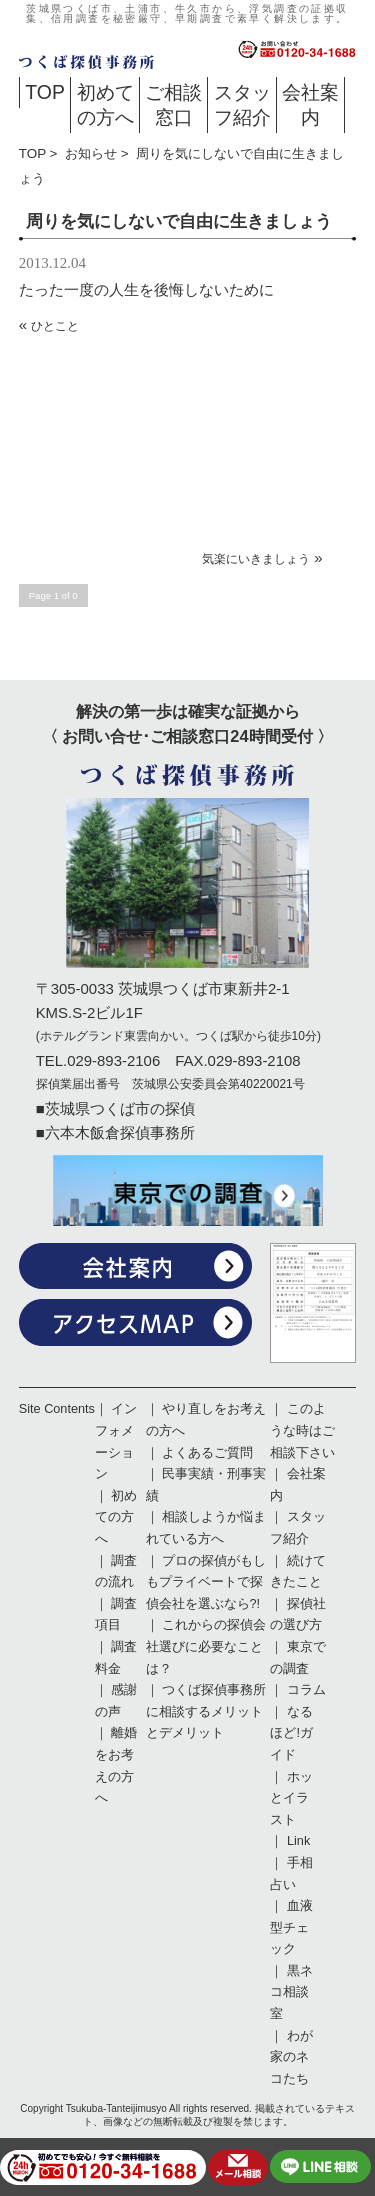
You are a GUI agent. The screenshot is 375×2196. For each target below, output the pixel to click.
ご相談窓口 (173, 104)
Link (298, 1841)
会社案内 (310, 104)
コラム (306, 1690)
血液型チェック (291, 1927)
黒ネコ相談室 (291, 1992)
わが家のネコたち (291, 2057)
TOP (45, 92)
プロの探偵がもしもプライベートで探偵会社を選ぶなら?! (206, 1582)
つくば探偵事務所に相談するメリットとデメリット (206, 1711)
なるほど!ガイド (291, 1733)
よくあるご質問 (207, 1453)
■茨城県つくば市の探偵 (115, 1108)
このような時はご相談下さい (302, 1430)
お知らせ (91, 153)
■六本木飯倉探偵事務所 (115, 1132)
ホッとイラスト (291, 1798)
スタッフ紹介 (242, 104)
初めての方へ (105, 104)
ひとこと (55, 326)
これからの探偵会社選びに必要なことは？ (206, 1646)
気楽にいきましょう (256, 559)
